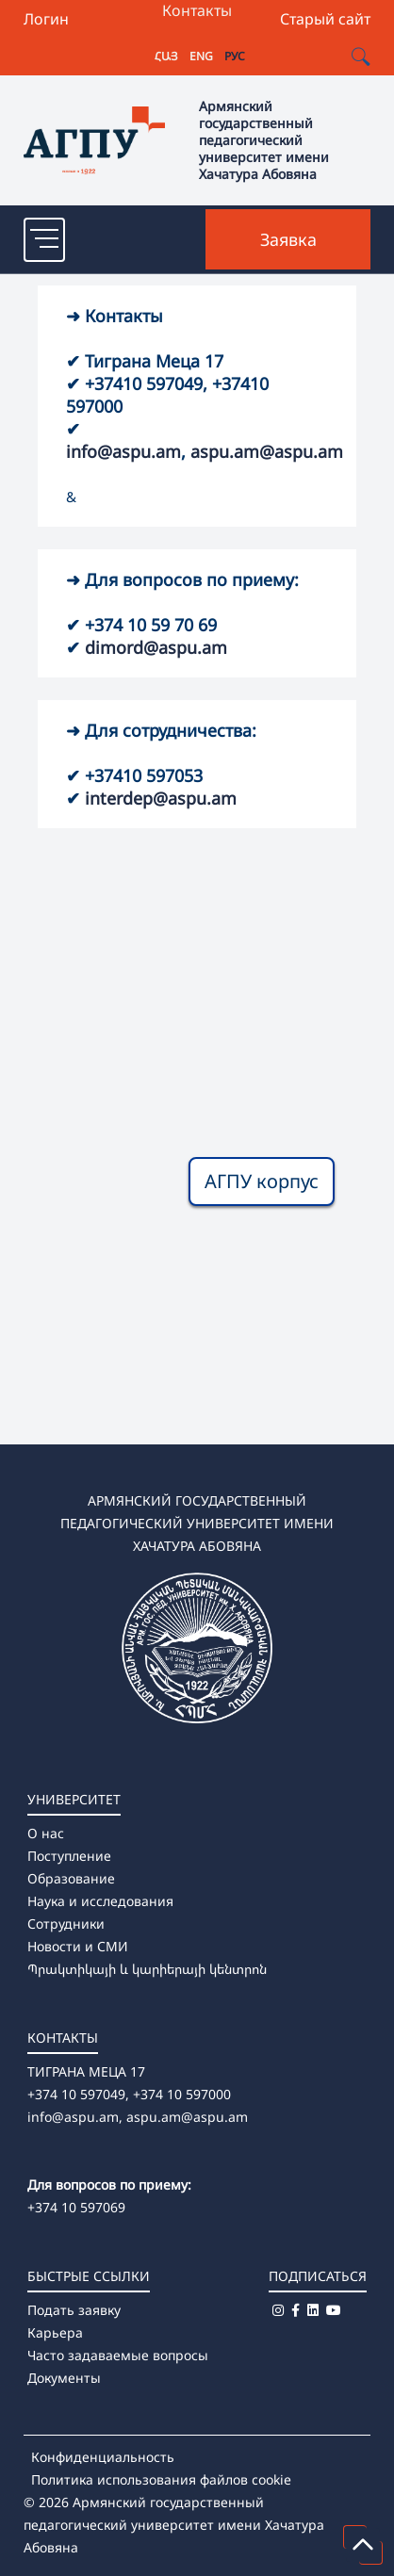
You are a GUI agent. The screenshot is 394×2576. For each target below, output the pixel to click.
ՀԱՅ (166, 56)
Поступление (69, 1856)
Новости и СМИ (77, 1946)
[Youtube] (333, 2310)
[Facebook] (295, 2310)
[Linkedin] (313, 2310)
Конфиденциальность (102, 2457)
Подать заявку (74, 2310)
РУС (234, 56)
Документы (64, 2378)
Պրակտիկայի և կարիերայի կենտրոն (147, 1969)
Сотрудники (66, 1923)
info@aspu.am (123, 451)
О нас (45, 1833)
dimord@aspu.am (156, 647)
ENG (201, 56)
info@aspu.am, (75, 2117)
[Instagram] (278, 2310)
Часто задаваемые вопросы (117, 2355)
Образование (71, 1878)
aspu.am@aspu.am (266, 451)
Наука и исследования (100, 1901)
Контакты (197, 10)
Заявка (288, 239)
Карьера (55, 2332)
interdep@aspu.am (161, 798)
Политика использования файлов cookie (161, 2479)
